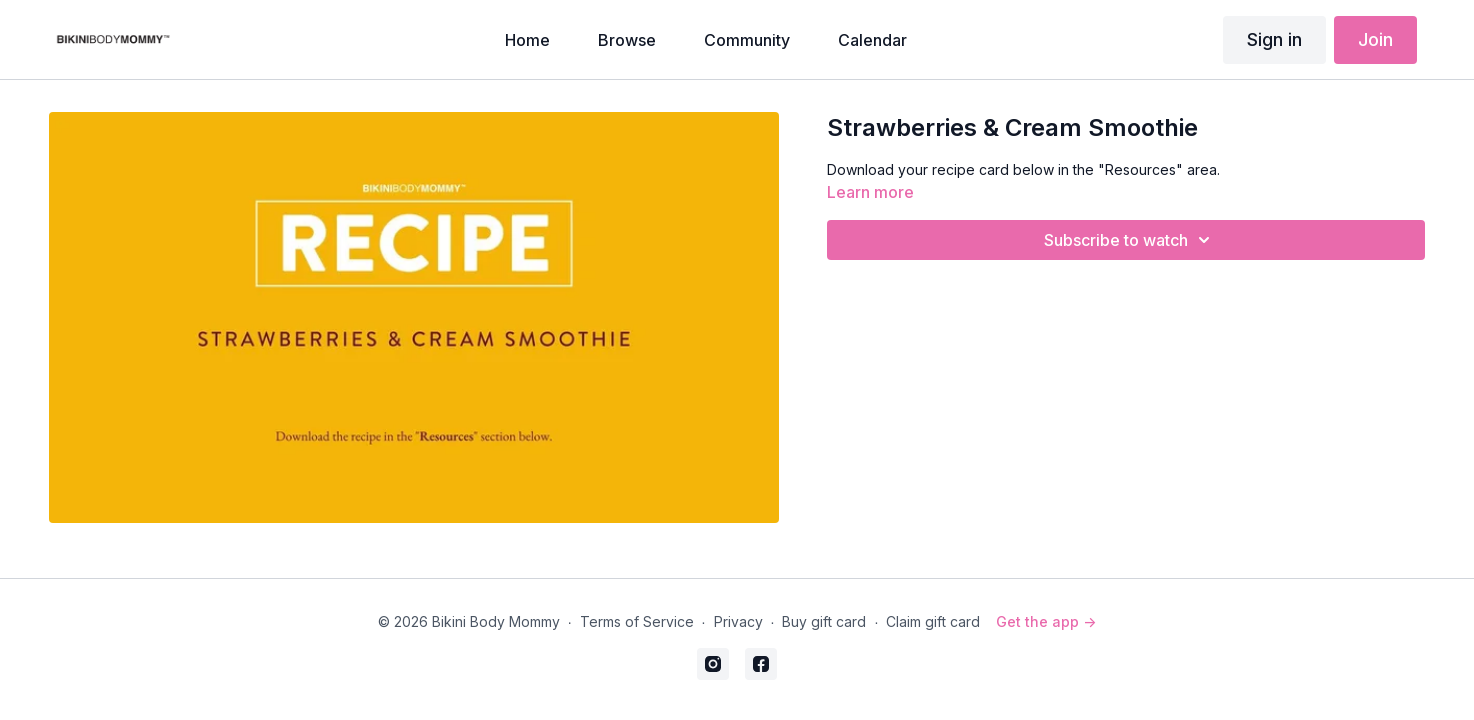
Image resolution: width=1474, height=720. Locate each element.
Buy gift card (824, 621)
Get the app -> (1046, 621)
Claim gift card (933, 621)
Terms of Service (637, 621)
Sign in (1274, 39)
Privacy (738, 621)
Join (1375, 39)
